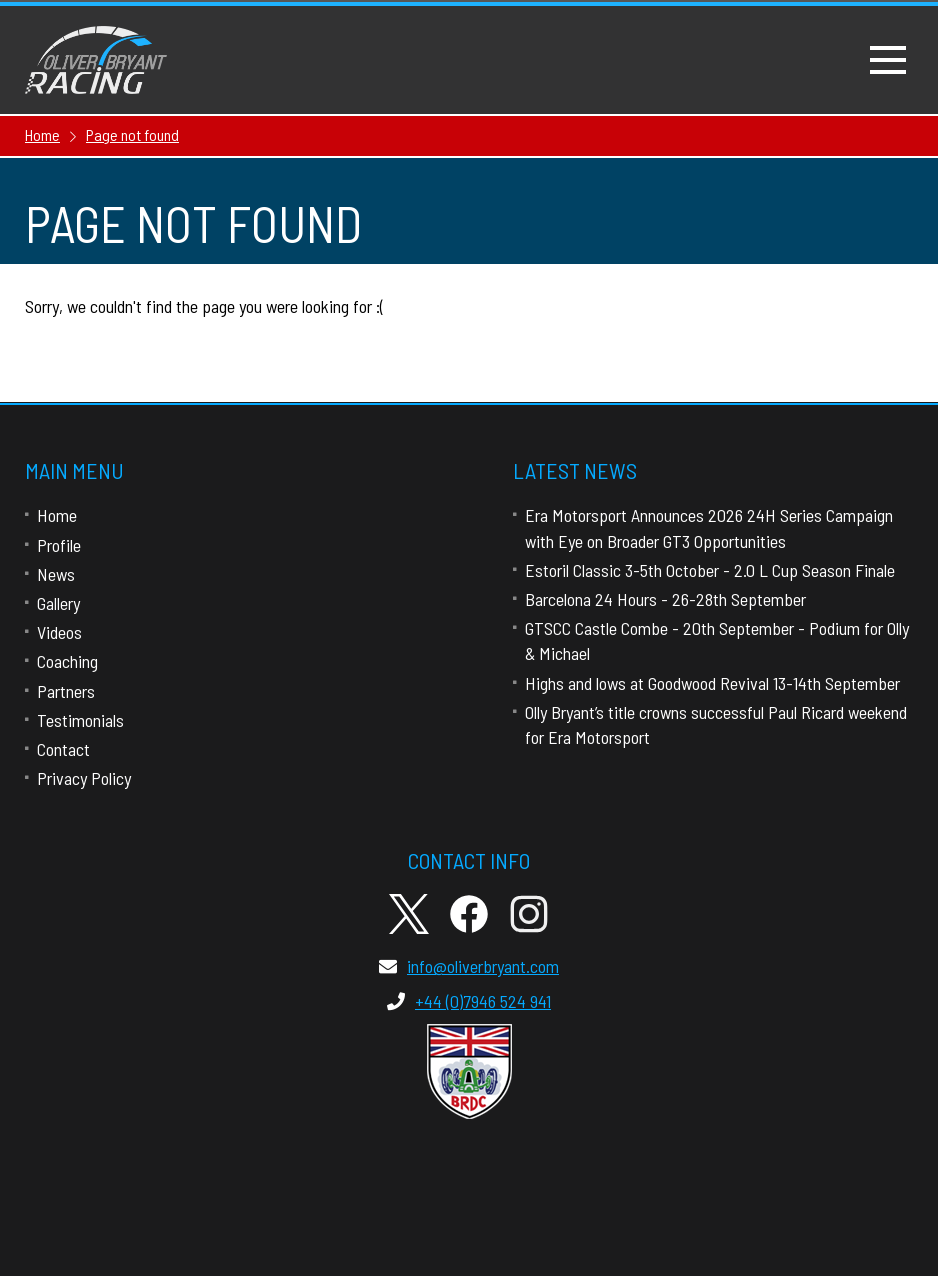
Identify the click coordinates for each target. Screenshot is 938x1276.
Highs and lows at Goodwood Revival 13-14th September (712, 683)
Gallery (58, 603)
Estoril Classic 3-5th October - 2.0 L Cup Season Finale (710, 570)
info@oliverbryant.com (469, 966)
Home (57, 515)
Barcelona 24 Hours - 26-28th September (665, 599)
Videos (59, 632)
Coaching (67, 661)
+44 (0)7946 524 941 (469, 1001)
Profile (59, 545)
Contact (63, 749)
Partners (66, 691)
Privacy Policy (84, 778)
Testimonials (80, 720)
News (56, 574)
